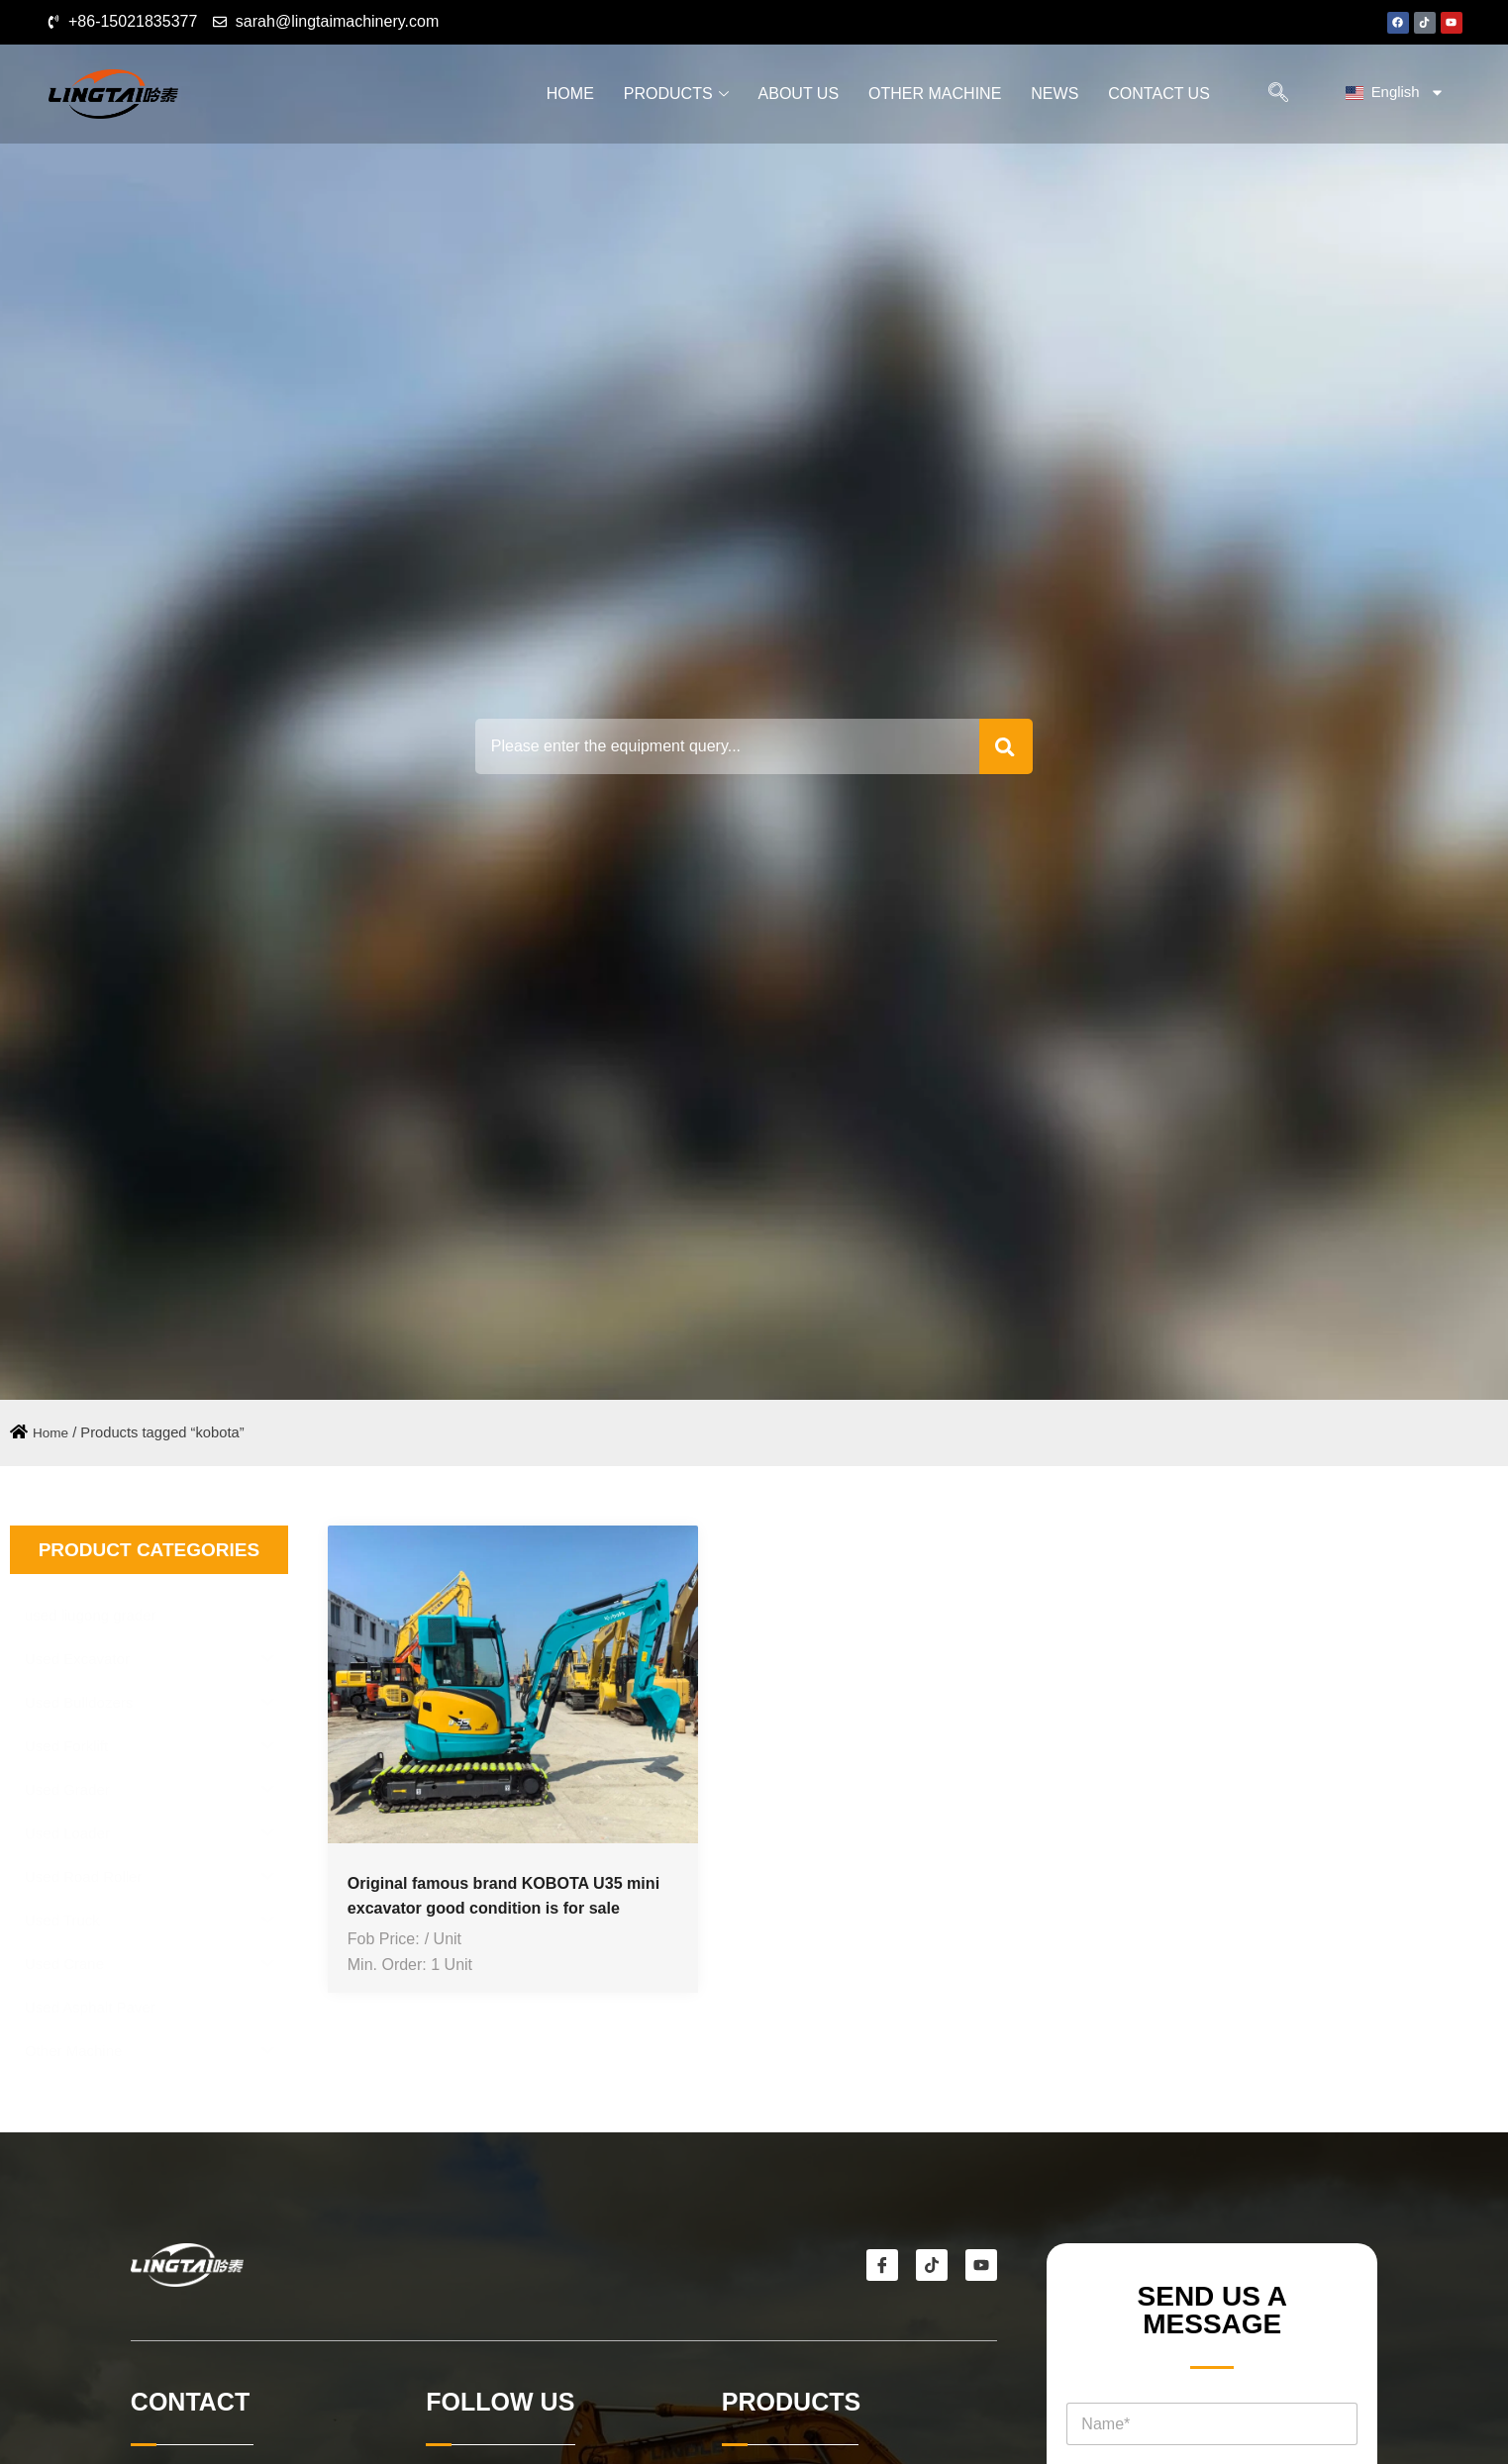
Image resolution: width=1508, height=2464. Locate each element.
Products (676, 94)
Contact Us (1159, 93)
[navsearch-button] (1274, 94)
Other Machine (934, 93)
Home (570, 93)
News (1054, 93)
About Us (799, 93)
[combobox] (718, 746)
